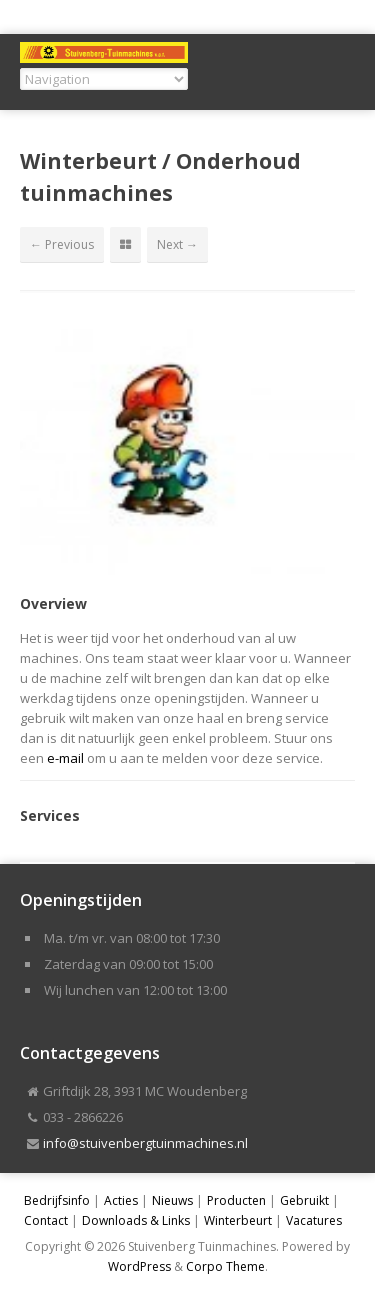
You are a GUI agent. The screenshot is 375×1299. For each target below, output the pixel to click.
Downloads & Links (136, 1220)
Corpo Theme (225, 1266)
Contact (46, 1220)
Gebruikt (304, 1200)
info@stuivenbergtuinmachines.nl (145, 1143)
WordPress (139, 1266)
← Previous (62, 244)
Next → (177, 244)
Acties (121, 1200)
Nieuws (172, 1200)
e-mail (65, 758)
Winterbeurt (238, 1220)
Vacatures (314, 1220)
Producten (236, 1200)
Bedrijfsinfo (57, 1200)
